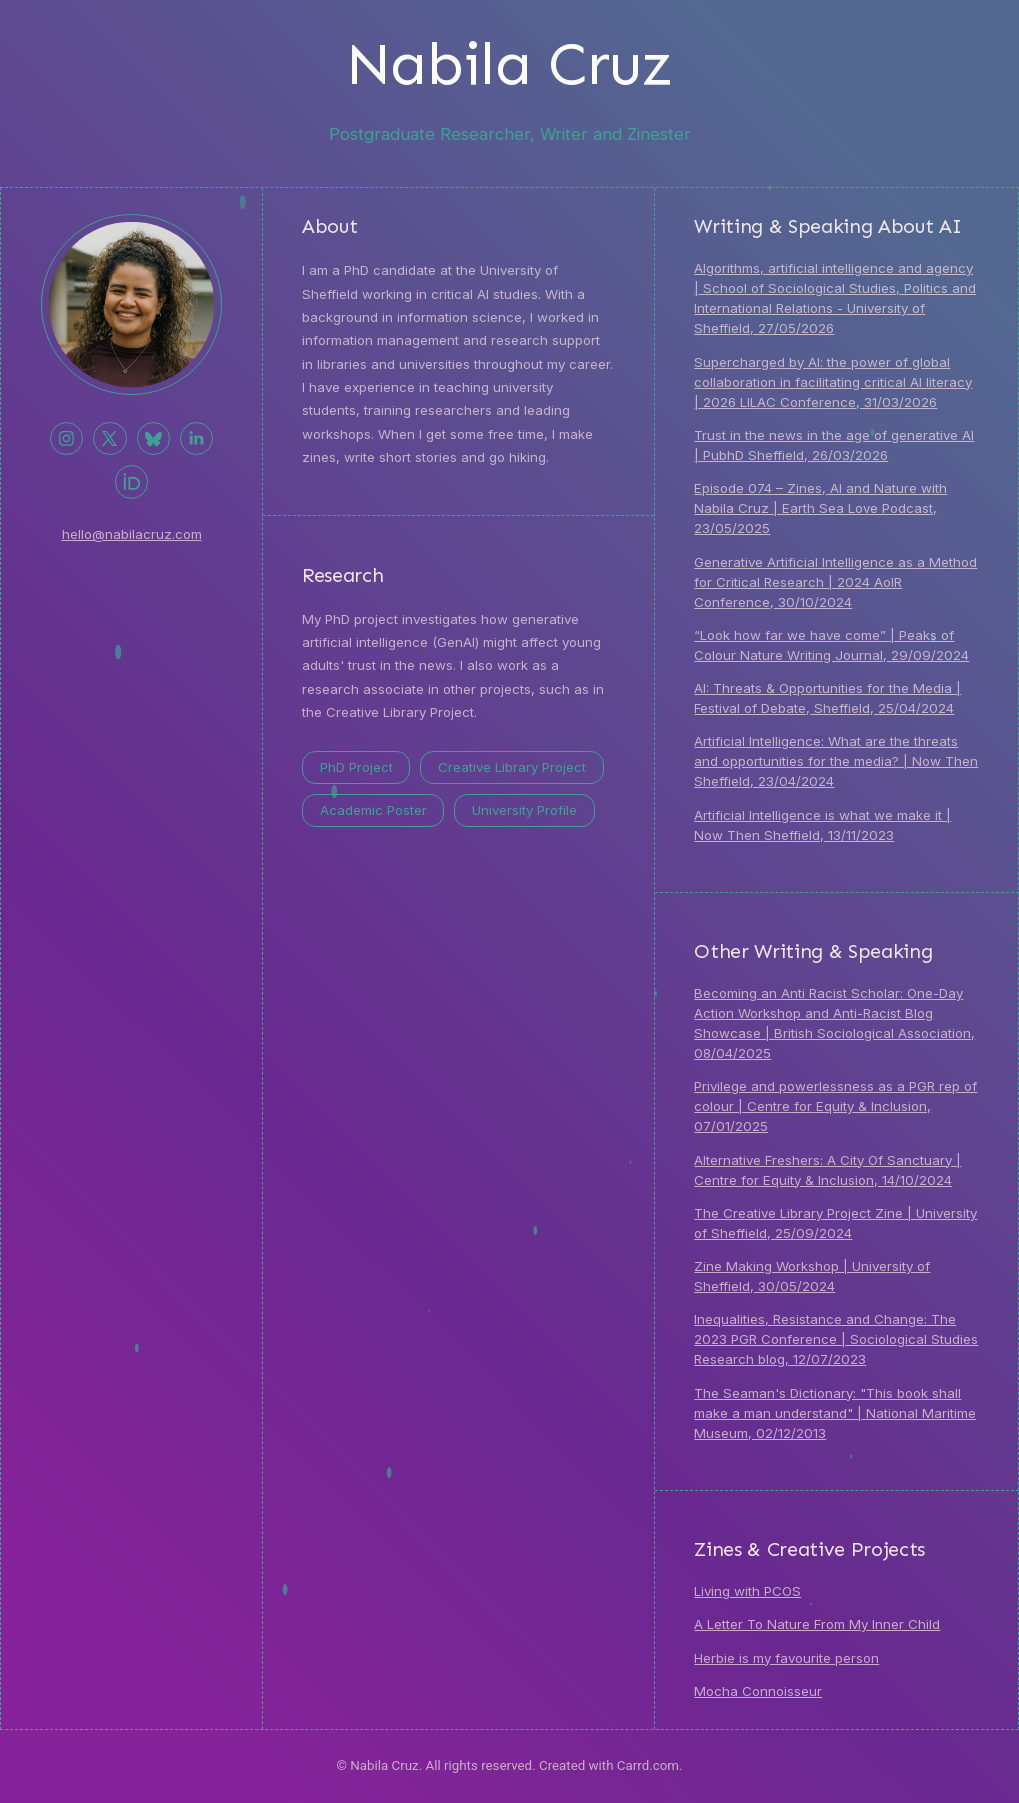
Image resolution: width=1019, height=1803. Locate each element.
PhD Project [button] (356, 767)
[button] (66, 438)
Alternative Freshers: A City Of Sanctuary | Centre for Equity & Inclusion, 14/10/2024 (827, 1170)
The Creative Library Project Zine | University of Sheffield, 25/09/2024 (835, 1223)
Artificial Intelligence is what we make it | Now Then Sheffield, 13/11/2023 (822, 825)
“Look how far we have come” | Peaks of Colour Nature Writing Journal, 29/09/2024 (831, 645)
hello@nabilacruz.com (132, 534)
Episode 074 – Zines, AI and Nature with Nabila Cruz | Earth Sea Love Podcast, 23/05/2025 (820, 508)
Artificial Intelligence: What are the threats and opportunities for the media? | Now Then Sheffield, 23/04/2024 (836, 761)
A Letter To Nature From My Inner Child (817, 1624)
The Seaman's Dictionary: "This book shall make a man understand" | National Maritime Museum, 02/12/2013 (835, 1413)
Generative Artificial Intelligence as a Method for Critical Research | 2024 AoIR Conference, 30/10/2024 (835, 582)
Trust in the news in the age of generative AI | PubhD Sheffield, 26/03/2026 (834, 445)
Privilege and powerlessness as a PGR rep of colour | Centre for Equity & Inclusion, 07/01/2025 (835, 1106)
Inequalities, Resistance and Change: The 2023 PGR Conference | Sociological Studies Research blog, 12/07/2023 (836, 1340)
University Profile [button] (524, 810)
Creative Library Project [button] (512, 767)
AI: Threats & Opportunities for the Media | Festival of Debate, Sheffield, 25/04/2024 (827, 698)
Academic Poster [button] (373, 810)
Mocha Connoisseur (758, 1691)
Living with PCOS (747, 1591)
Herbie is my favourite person (786, 1658)
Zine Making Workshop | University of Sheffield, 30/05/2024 (812, 1276)
